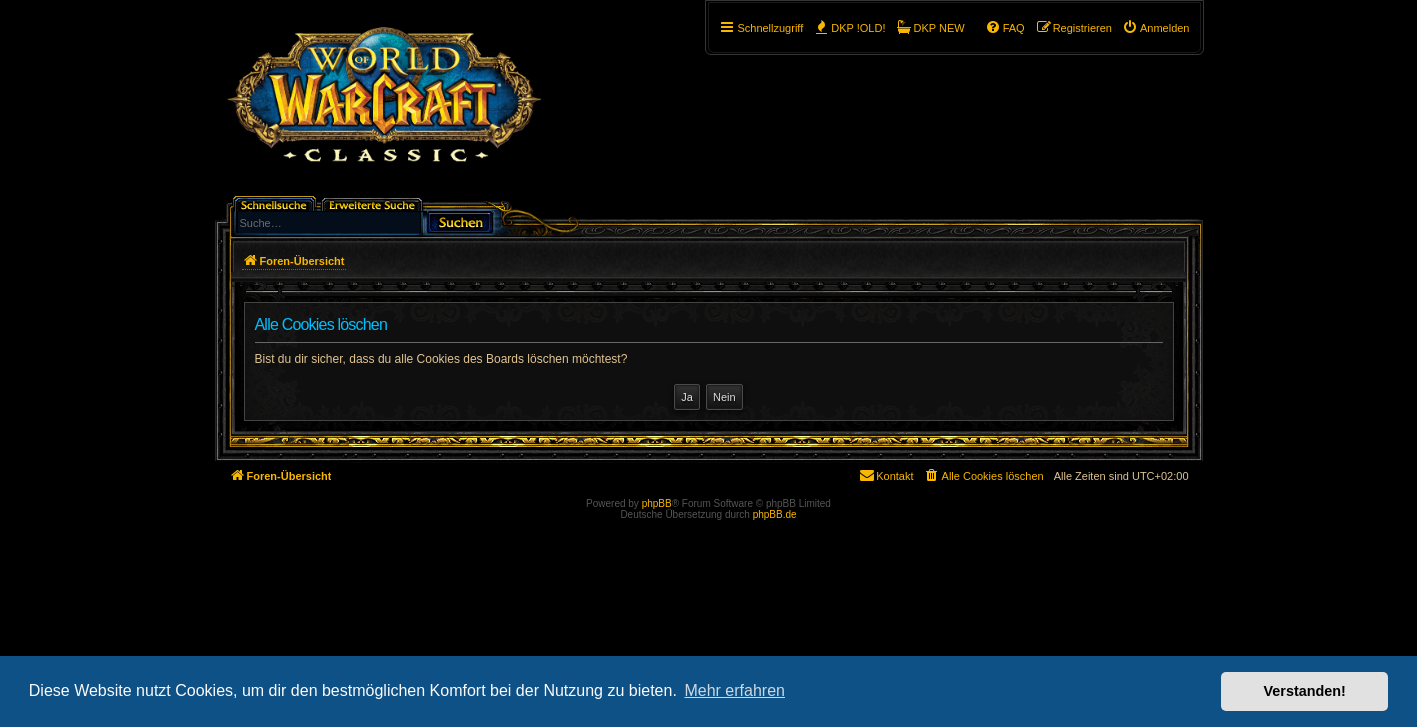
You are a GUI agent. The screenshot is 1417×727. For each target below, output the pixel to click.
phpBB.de (775, 514)
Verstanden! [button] (1305, 691)
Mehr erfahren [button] (734, 690)
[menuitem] (1156, 28)
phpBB (657, 503)
